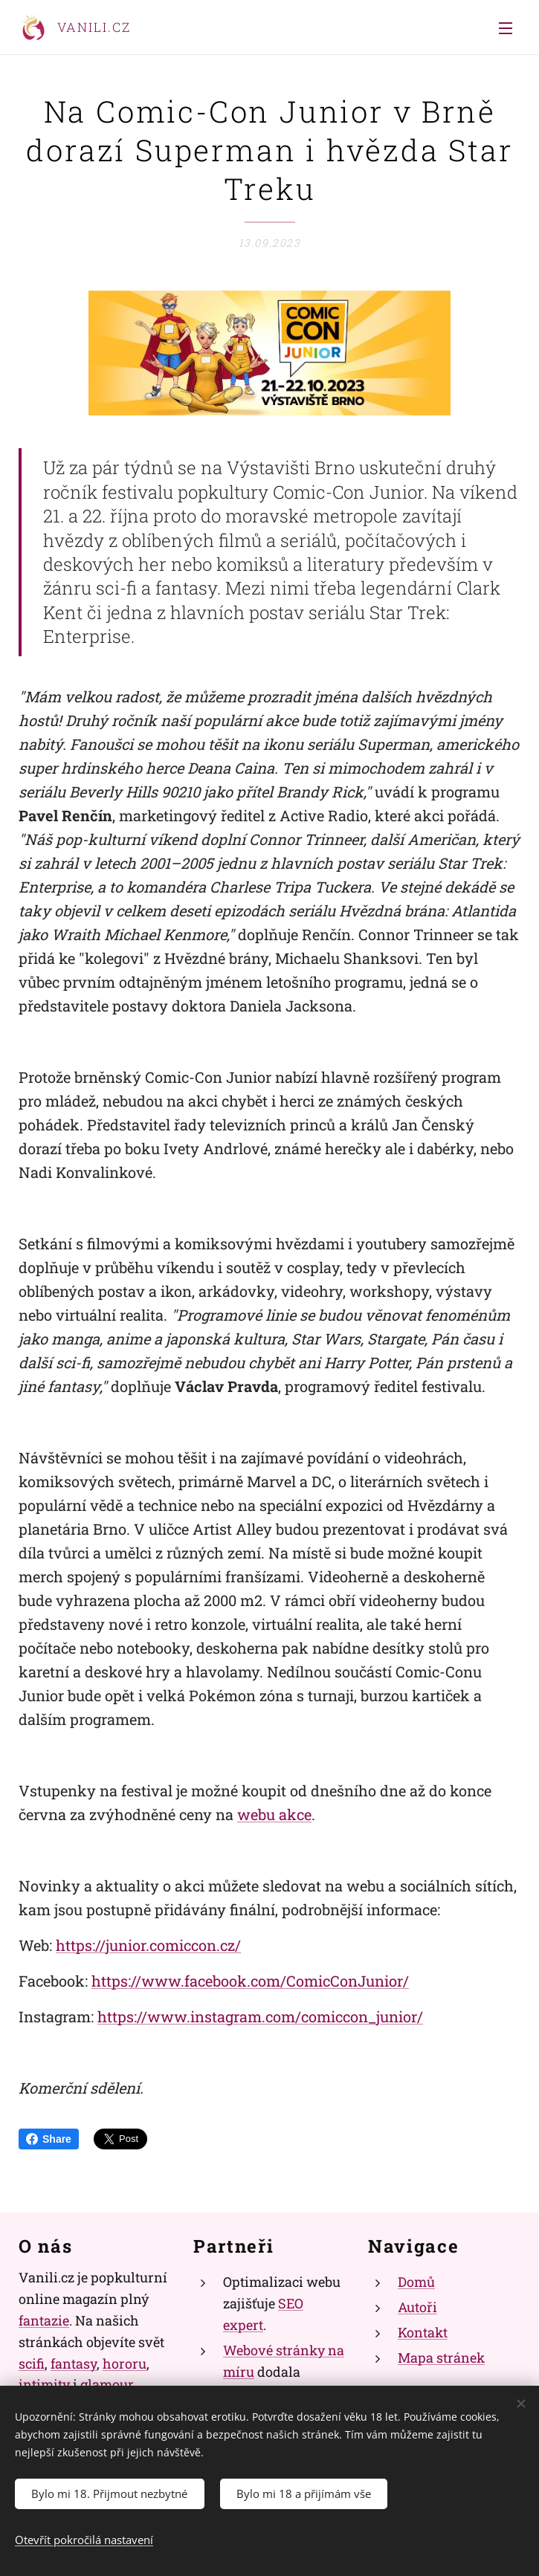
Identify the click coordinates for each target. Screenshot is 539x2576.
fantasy (74, 2363)
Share (48, 2139)
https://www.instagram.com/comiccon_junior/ (260, 2016)
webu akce (274, 1814)
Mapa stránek (441, 2357)
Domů (416, 2282)
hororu (124, 2363)
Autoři (417, 2307)
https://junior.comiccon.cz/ (148, 1945)
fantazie (44, 2320)
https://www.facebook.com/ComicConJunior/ (250, 1980)
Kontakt (423, 2332)
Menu (505, 28)
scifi (32, 2363)
